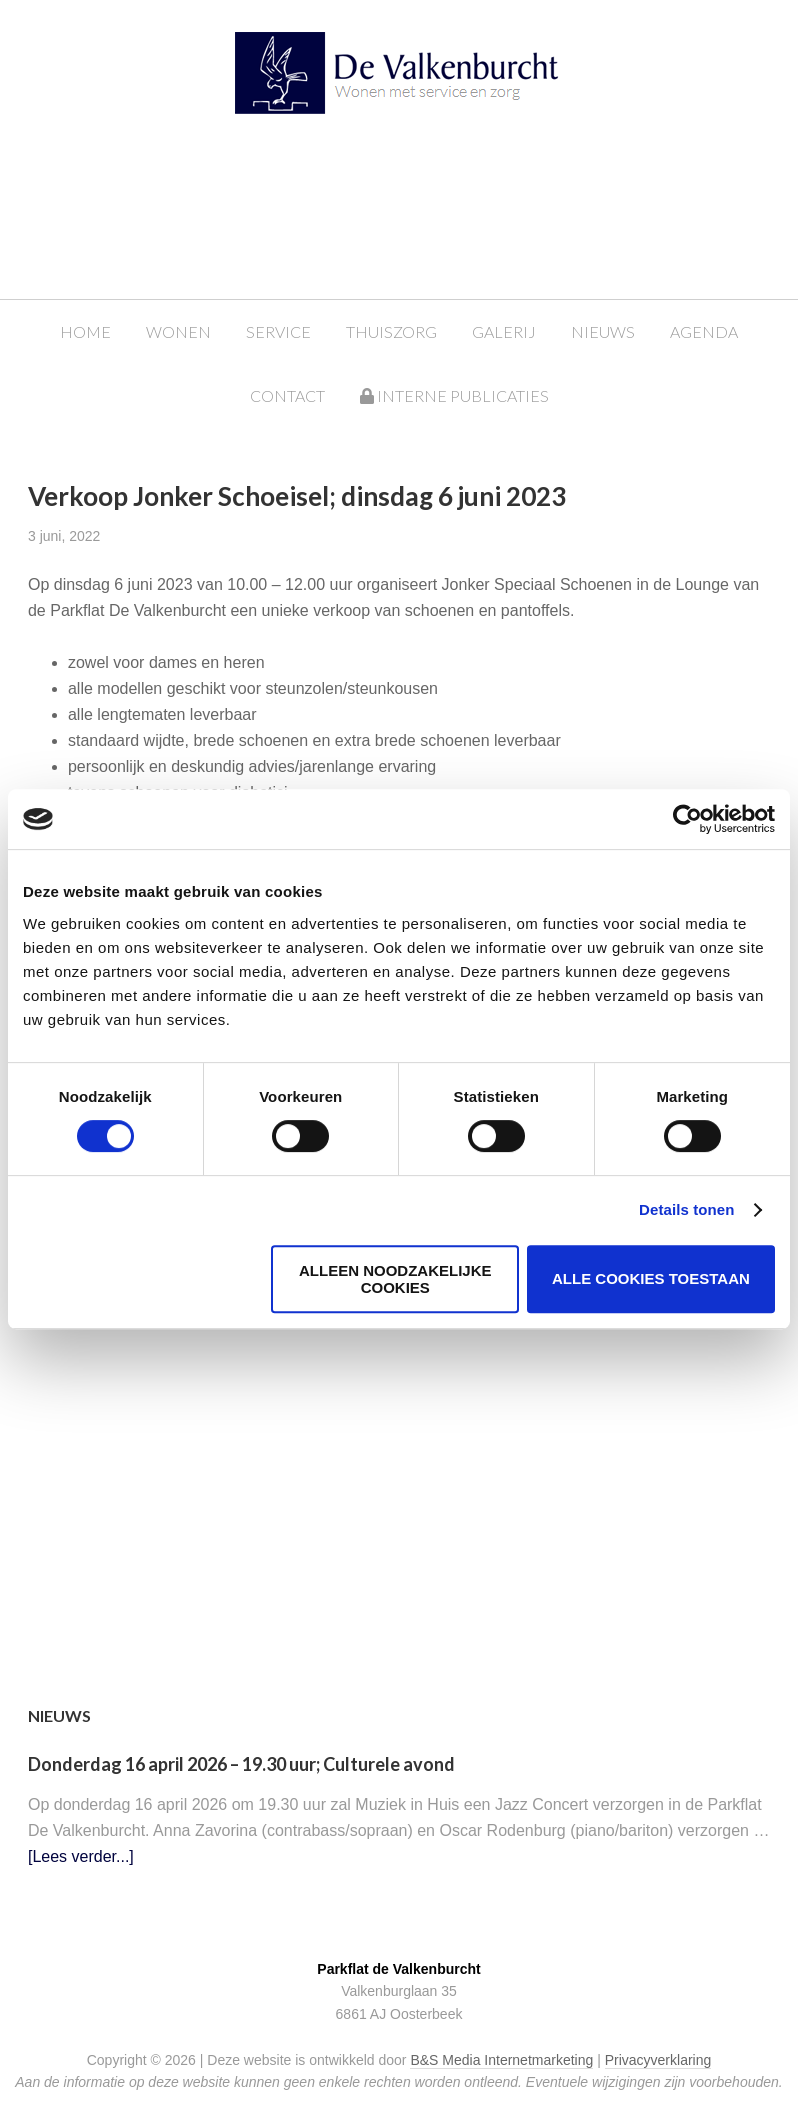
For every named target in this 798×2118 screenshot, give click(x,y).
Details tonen (686, 1209)
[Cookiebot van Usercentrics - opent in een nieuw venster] (687, 819)
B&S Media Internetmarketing (501, 2060)
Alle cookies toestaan (651, 1278)
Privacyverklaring (658, 2060)
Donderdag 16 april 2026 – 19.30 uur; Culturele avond (241, 1764)
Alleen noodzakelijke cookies (395, 1279)
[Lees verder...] (81, 1856)
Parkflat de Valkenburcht (419, 82)
